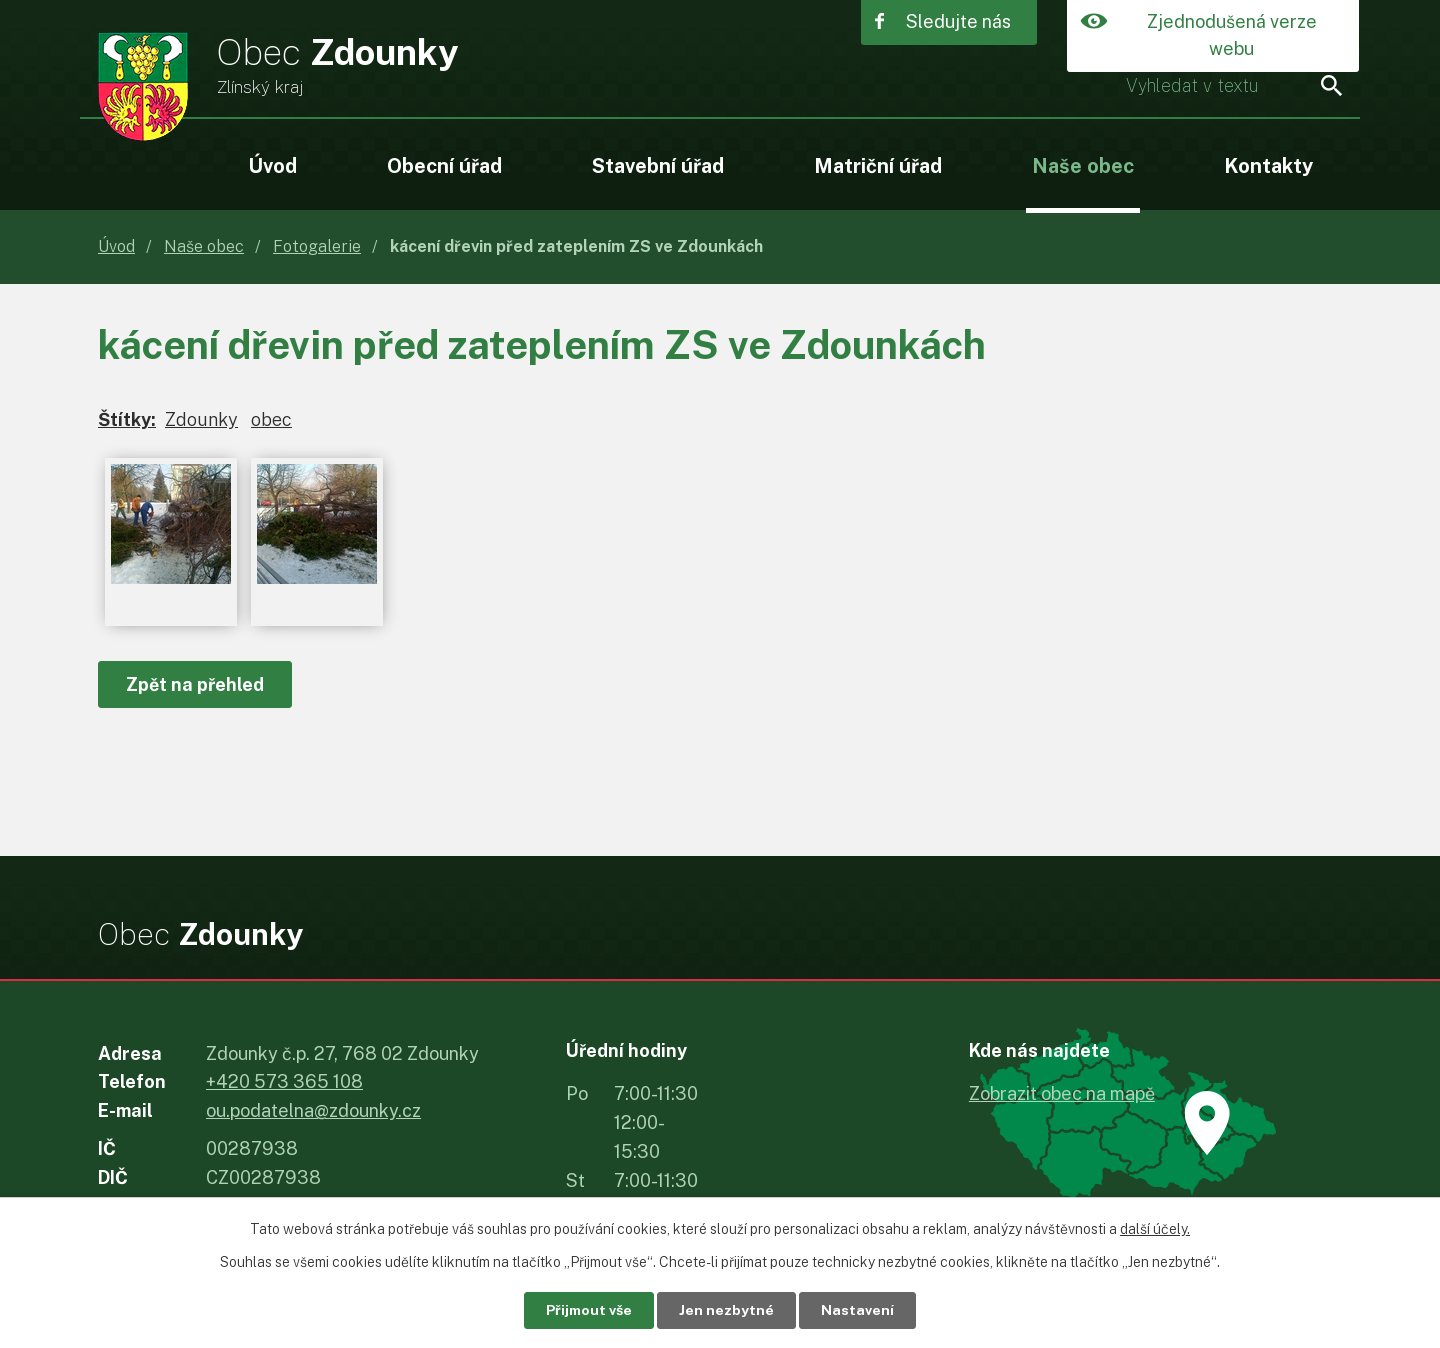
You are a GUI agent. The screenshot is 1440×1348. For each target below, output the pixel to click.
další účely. (1155, 1229)
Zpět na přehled (195, 684)
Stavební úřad (658, 165)
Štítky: (127, 419)
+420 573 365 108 (284, 1081)
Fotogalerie (317, 246)
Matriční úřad (878, 165)
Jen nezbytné (727, 1310)
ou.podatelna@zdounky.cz (313, 1110)
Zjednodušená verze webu (1232, 36)
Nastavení (858, 1310)
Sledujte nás (958, 22)
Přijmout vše (589, 1310)
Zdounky (201, 419)
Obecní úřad (444, 165)
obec (271, 419)
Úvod (272, 165)
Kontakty (1268, 165)
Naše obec (1083, 165)
